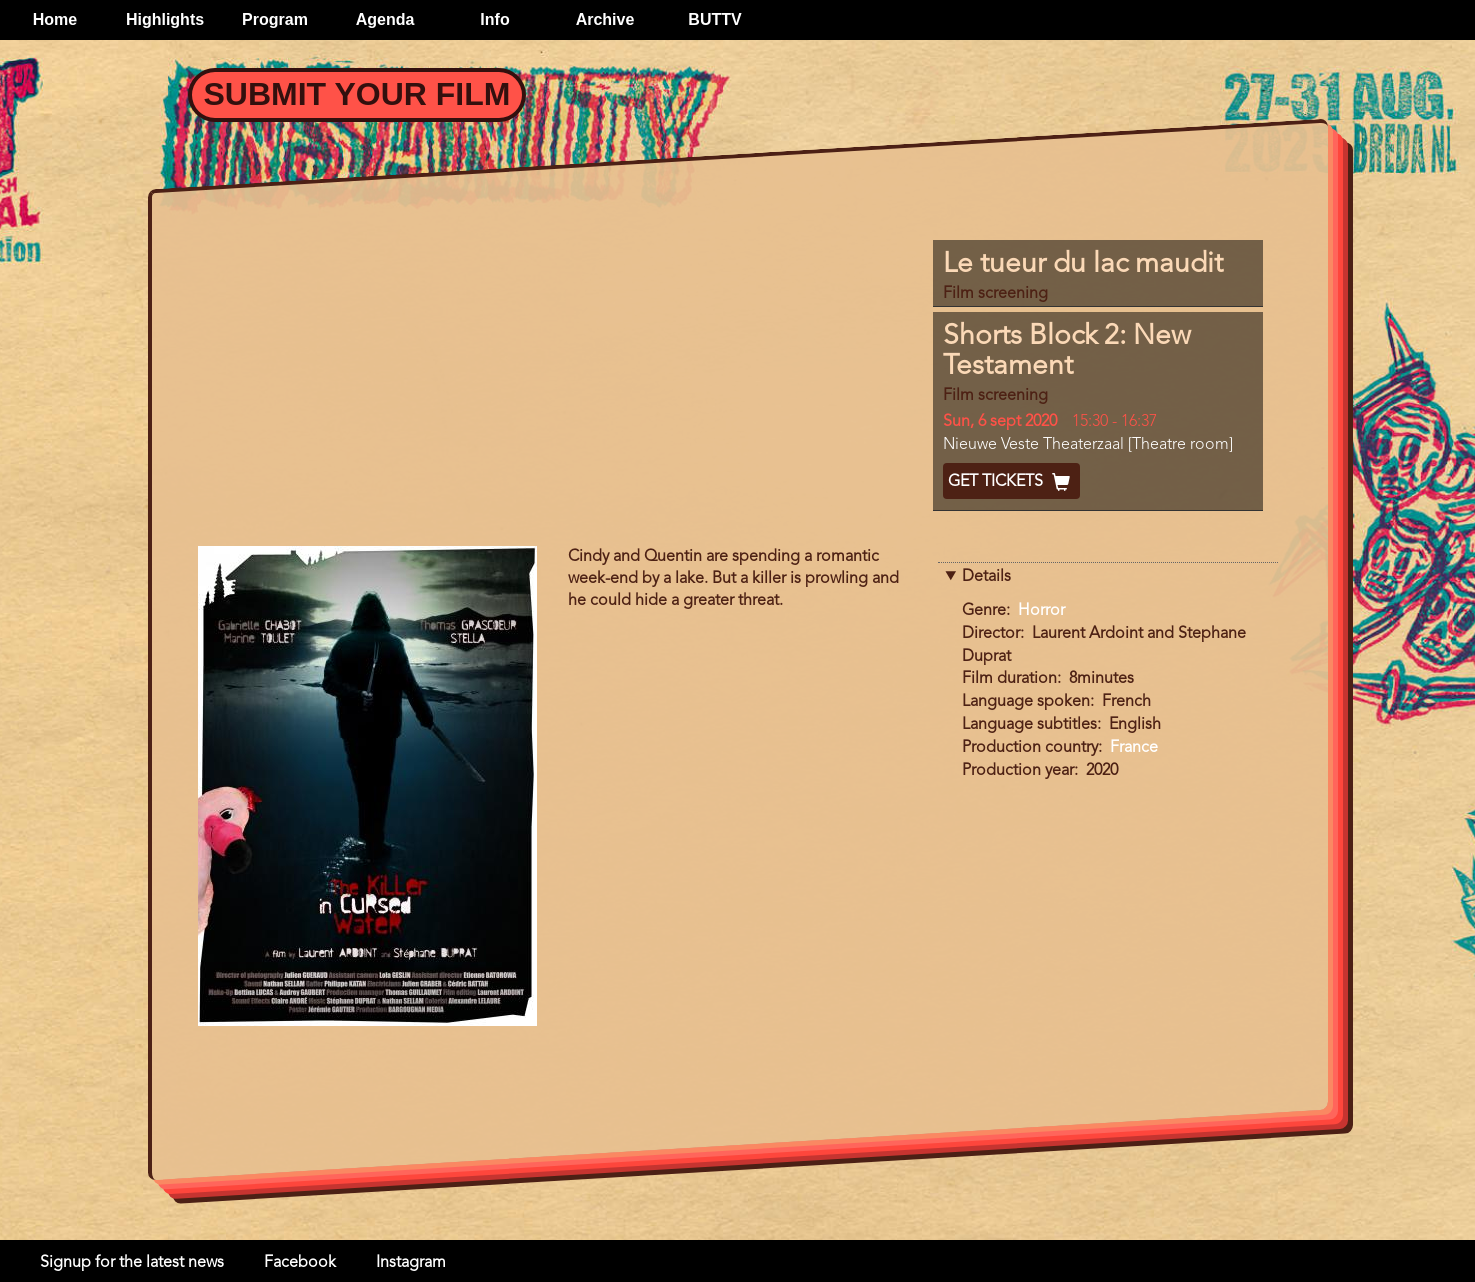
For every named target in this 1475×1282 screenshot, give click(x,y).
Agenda (385, 19)
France (1134, 748)
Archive (605, 19)
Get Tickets (1011, 482)
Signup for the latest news (132, 1263)
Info (494, 19)
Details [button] (986, 577)
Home (55, 19)
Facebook (300, 1263)
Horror (1041, 611)
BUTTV (714, 19)
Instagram (411, 1263)
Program (275, 19)
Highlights (165, 19)
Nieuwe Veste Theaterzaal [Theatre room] (1088, 445)
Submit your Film (357, 94)
